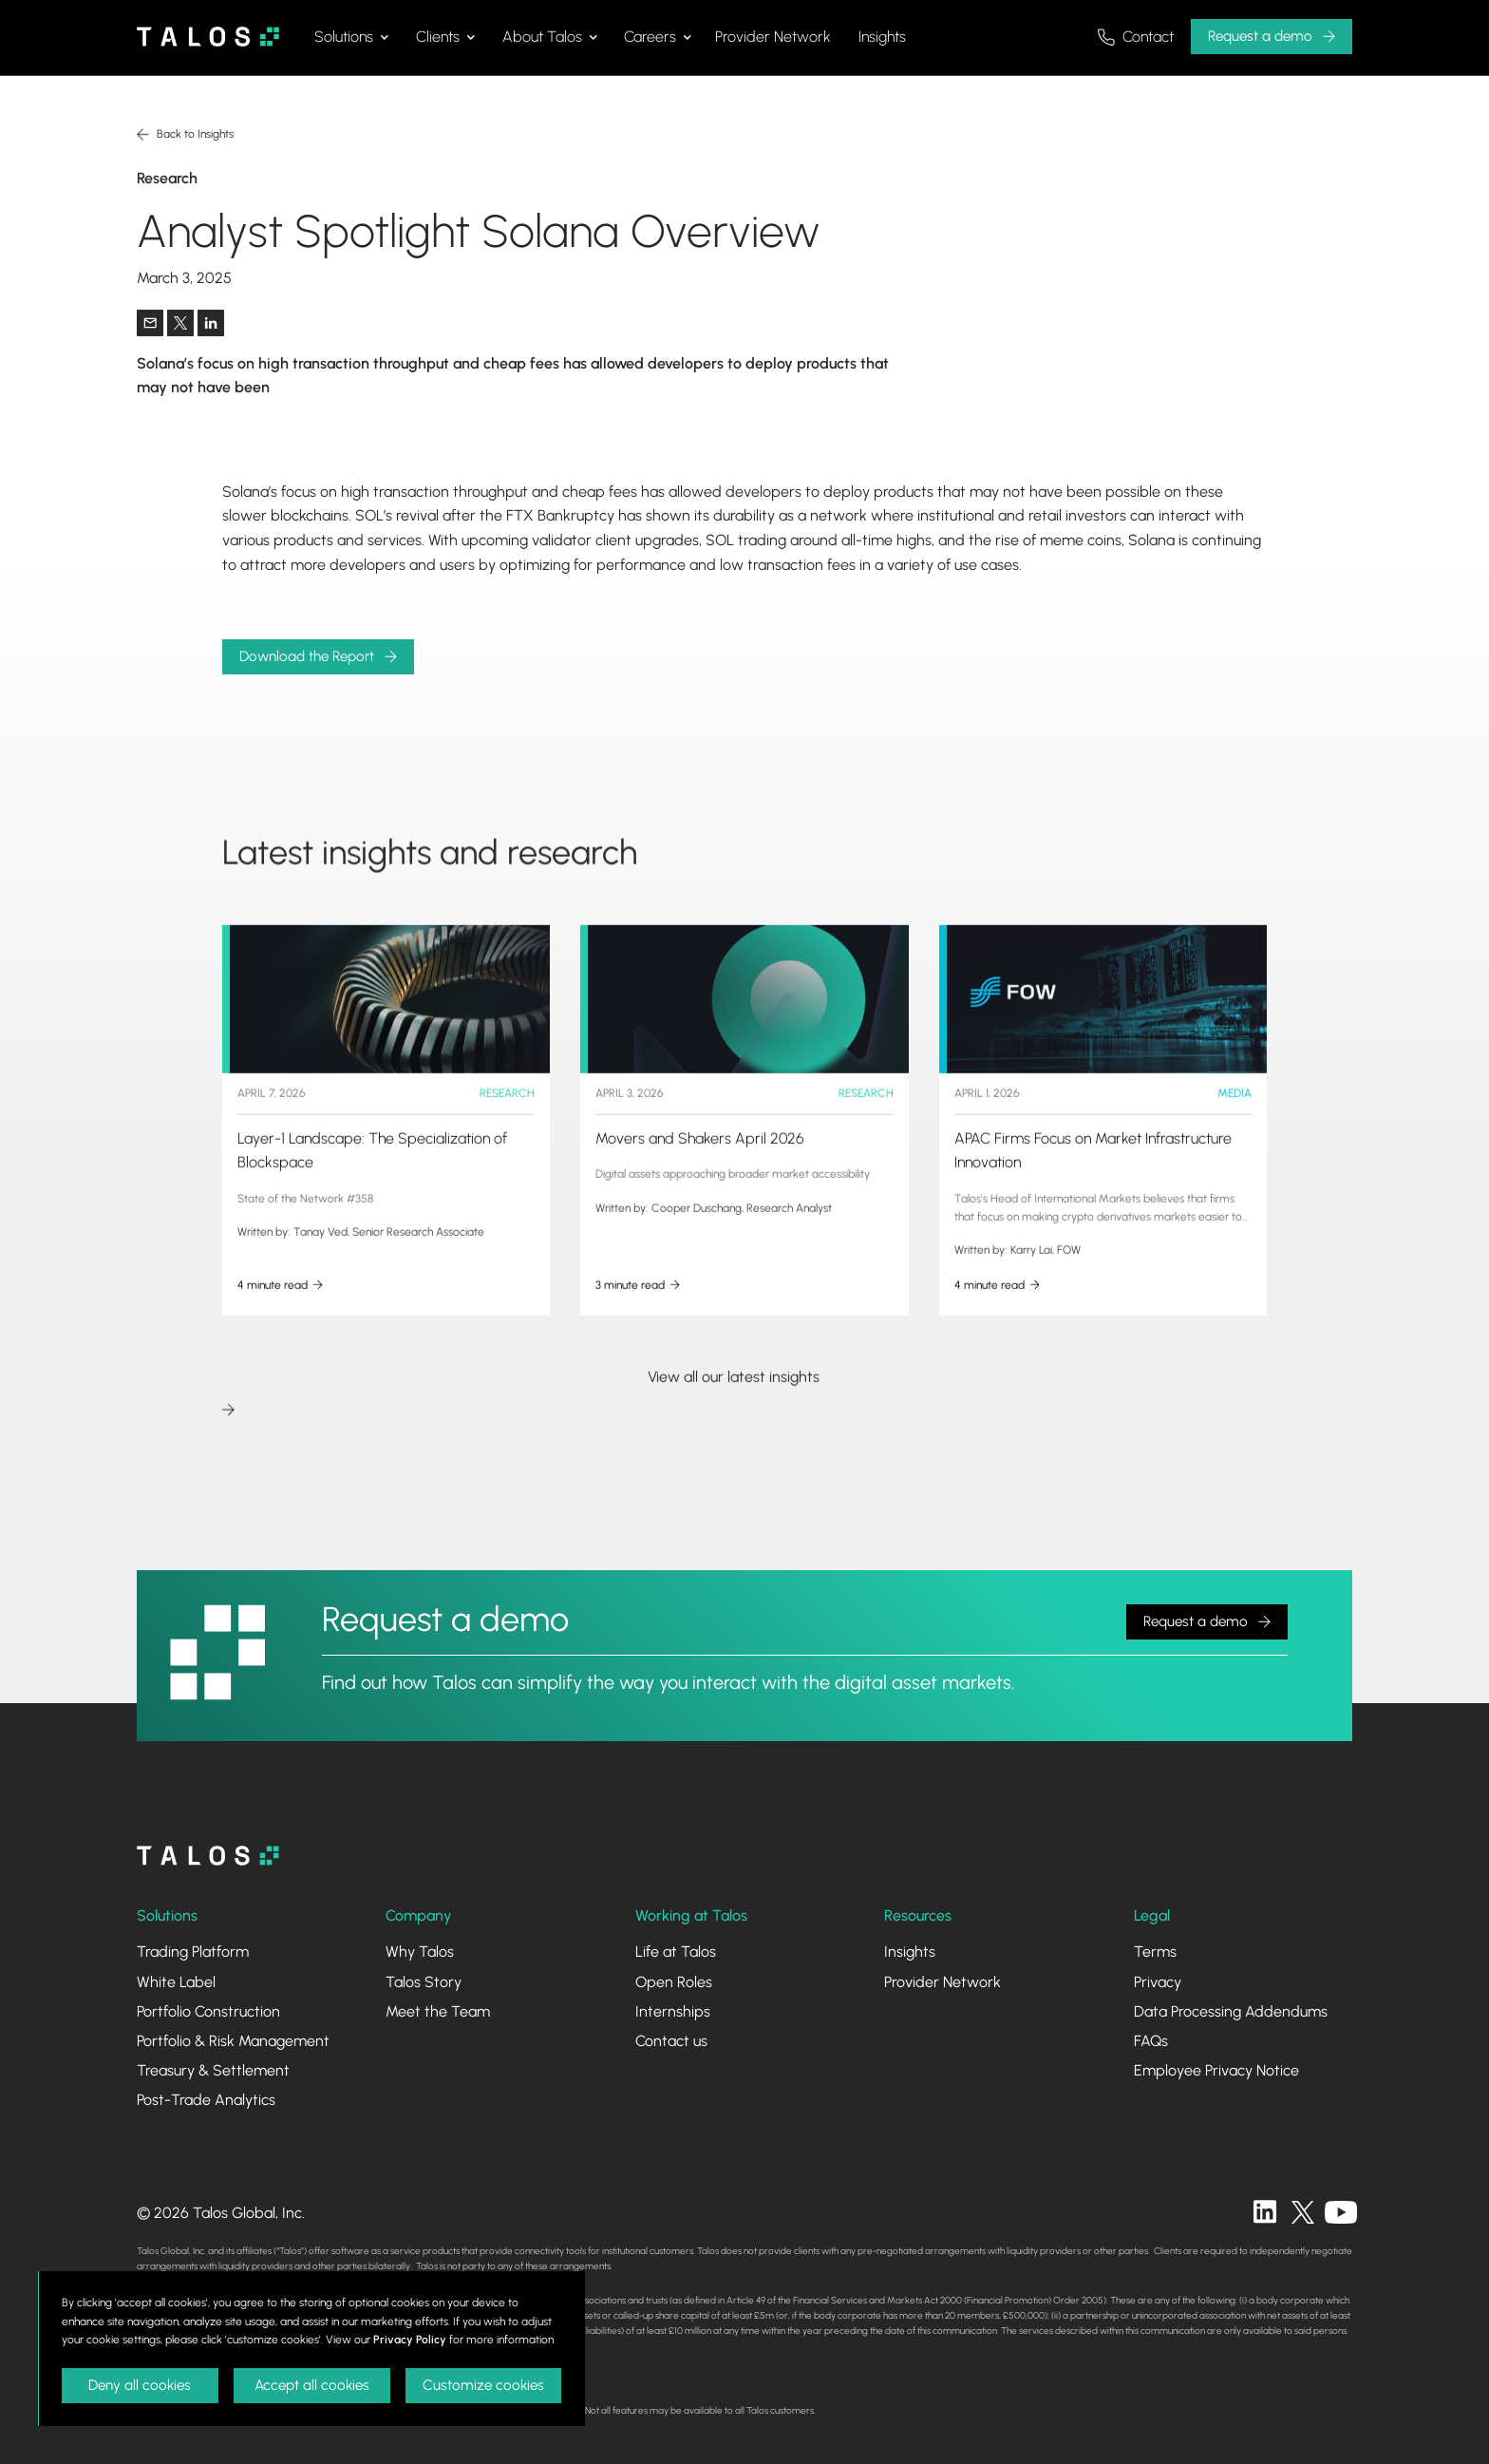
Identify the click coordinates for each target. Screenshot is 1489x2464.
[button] (351, 37)
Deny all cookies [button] (139, 2385)
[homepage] (208, 1856)
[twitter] (1302, 2212)
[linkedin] (1264, 2212)
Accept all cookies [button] (311, 2385)
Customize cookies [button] (483, 2385)
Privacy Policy (409, 2339)
